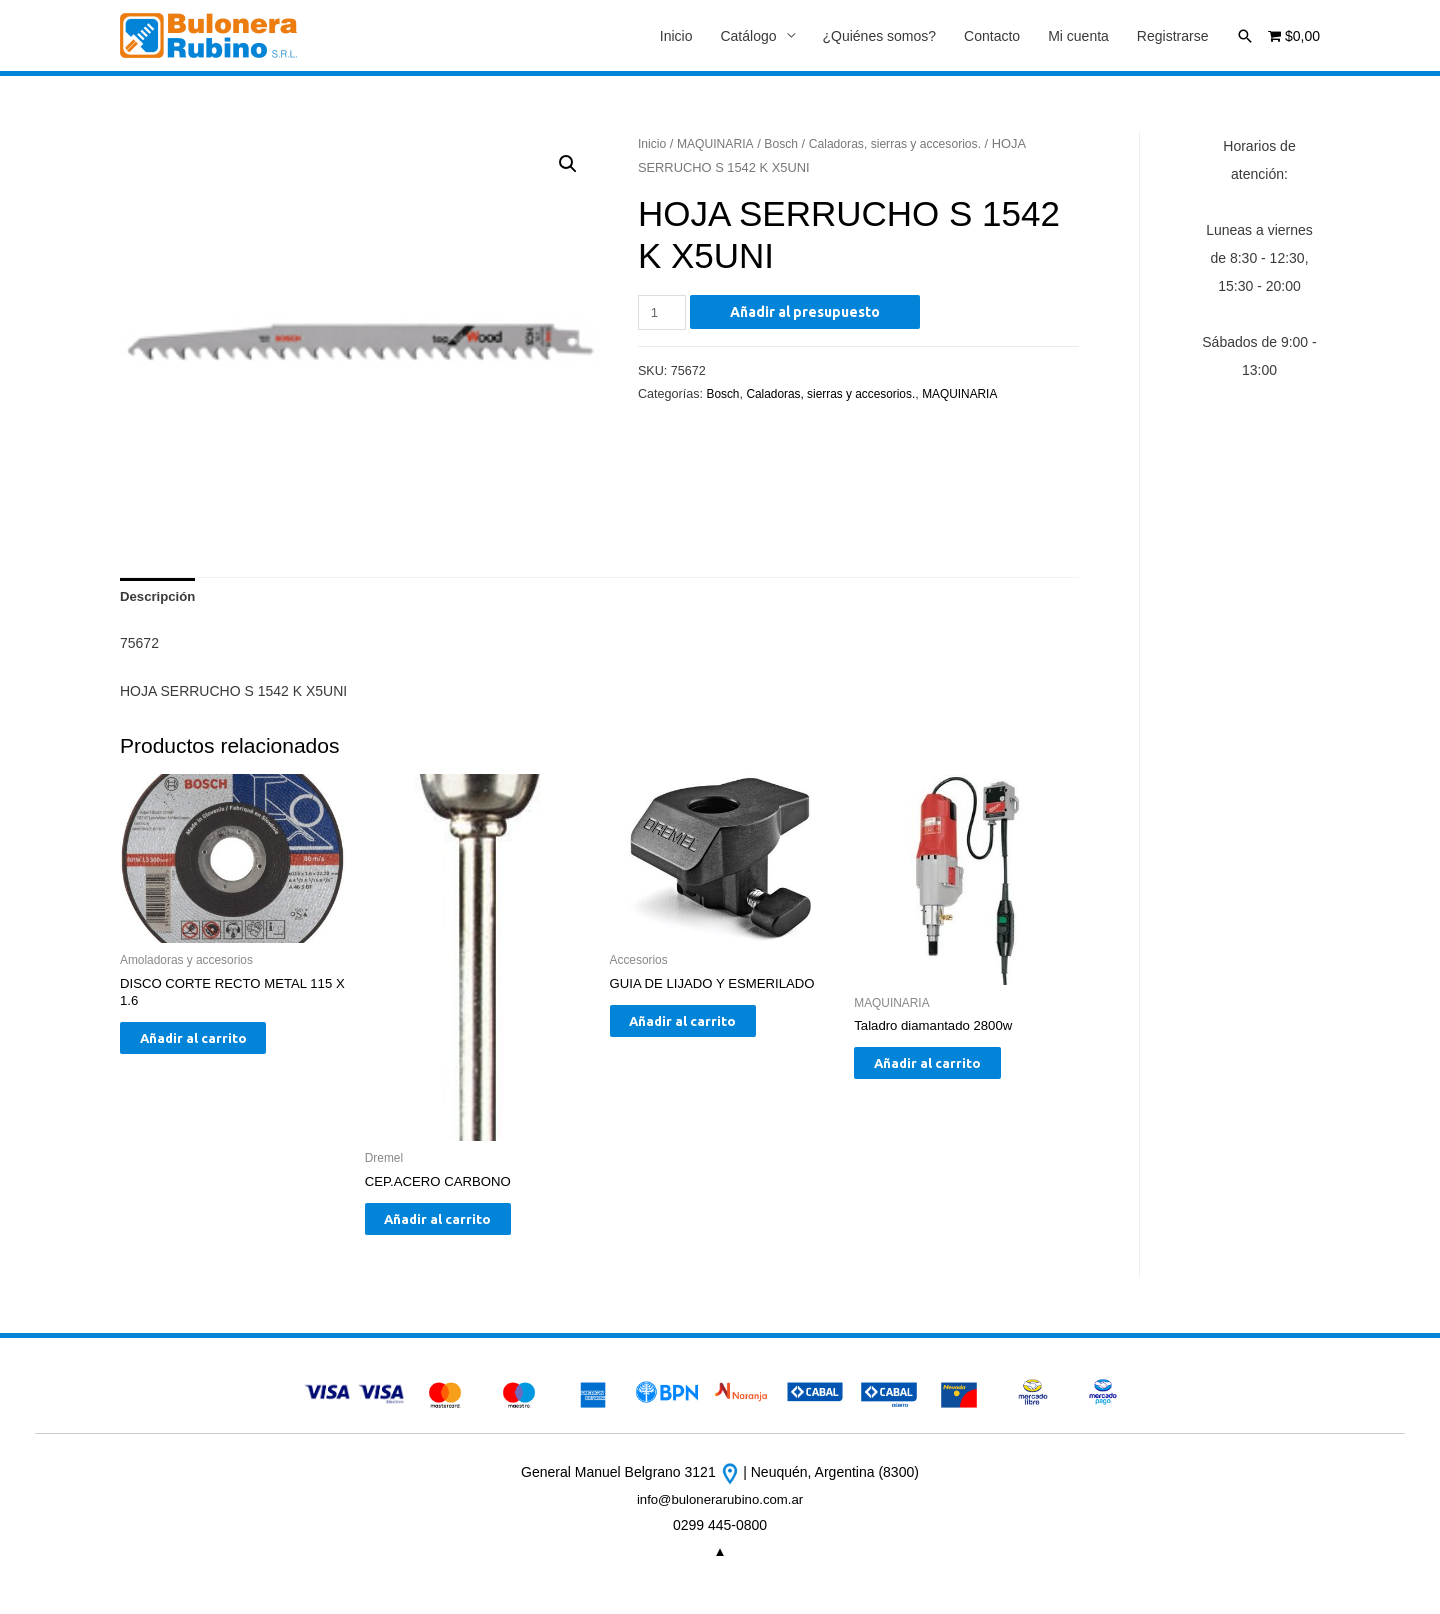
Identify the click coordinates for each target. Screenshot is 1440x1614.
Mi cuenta (1078, 37)
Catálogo (748, 37)
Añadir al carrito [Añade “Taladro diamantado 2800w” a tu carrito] (948, 1073)
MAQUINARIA (719, 145)
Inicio (676, 37)
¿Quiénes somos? (880, 37)
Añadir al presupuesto (808, 313)
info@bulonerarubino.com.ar (720, 1511)
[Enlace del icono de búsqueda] (1245, 36)
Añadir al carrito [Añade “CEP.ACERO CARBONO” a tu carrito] (459, 1229)
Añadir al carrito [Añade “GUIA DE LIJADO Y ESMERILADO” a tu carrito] (704, 1031)
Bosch (788, 145)
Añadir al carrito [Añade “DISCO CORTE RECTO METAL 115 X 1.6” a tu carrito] (214, 1049)
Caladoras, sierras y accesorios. (908, 145)
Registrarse (1173, 37)
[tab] (160, 600)
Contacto (992, 37)
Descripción (160, 600)
